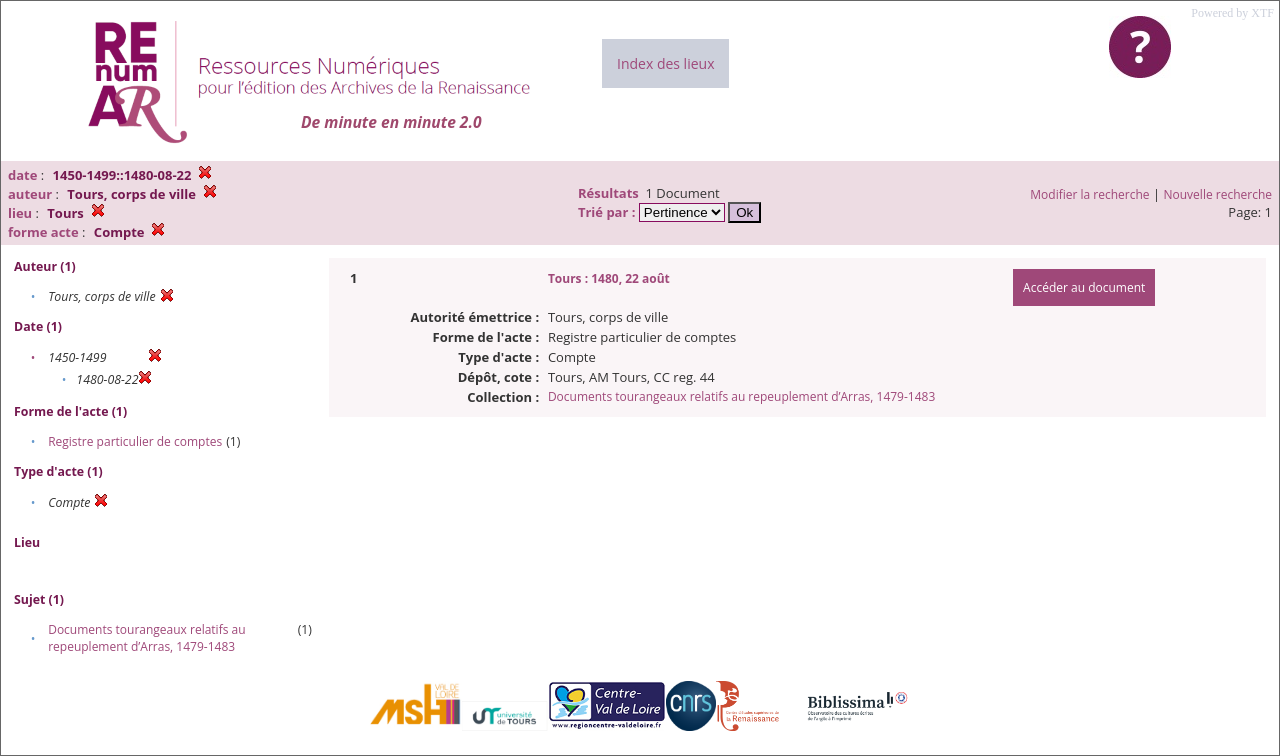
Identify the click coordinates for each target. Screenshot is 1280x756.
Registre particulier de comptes (135, 441)
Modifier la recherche (1089, 194)
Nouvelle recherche (1218, 194)
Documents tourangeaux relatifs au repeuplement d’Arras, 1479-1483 (146, 638)
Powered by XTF (1232, 13)
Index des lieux (665, 63)
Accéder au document (1084, 287)
